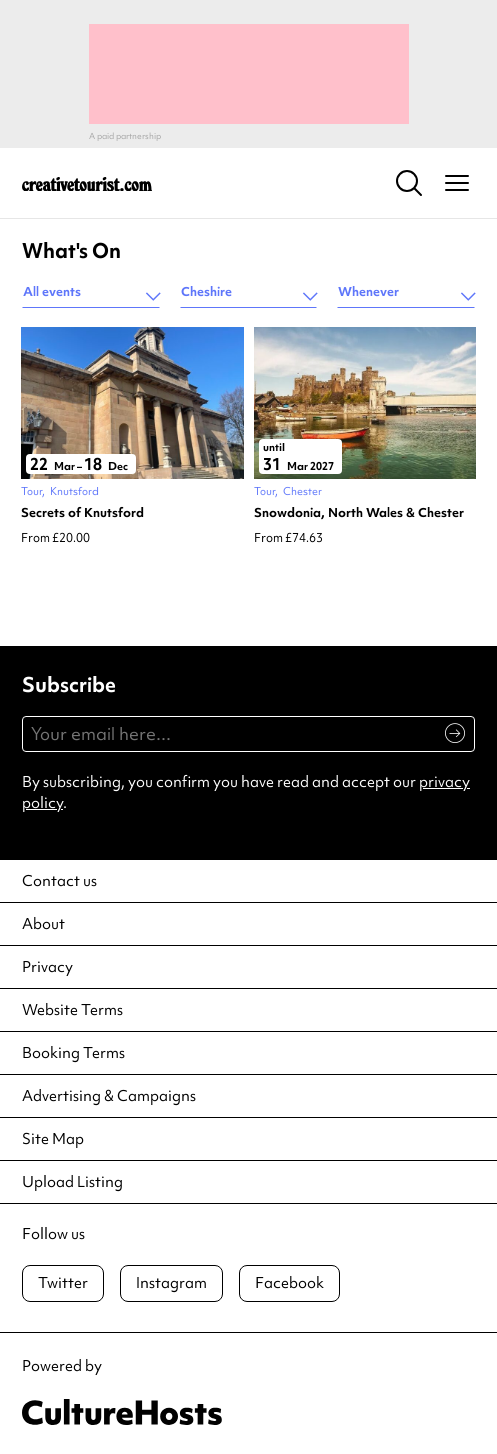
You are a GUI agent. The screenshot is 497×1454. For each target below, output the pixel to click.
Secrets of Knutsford (82, 513)
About (43, 924)
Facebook (289, 1283)
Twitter (63, 1283)
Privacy (47, 967)
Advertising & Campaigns (109, 1096)
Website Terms (72, 1010)
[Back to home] (87, 183)
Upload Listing (72, 1182)
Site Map (53, 1139)
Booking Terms (73, 1053)
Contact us (59, 881)
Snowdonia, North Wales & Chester (359, 513)
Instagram (171, 1283)
